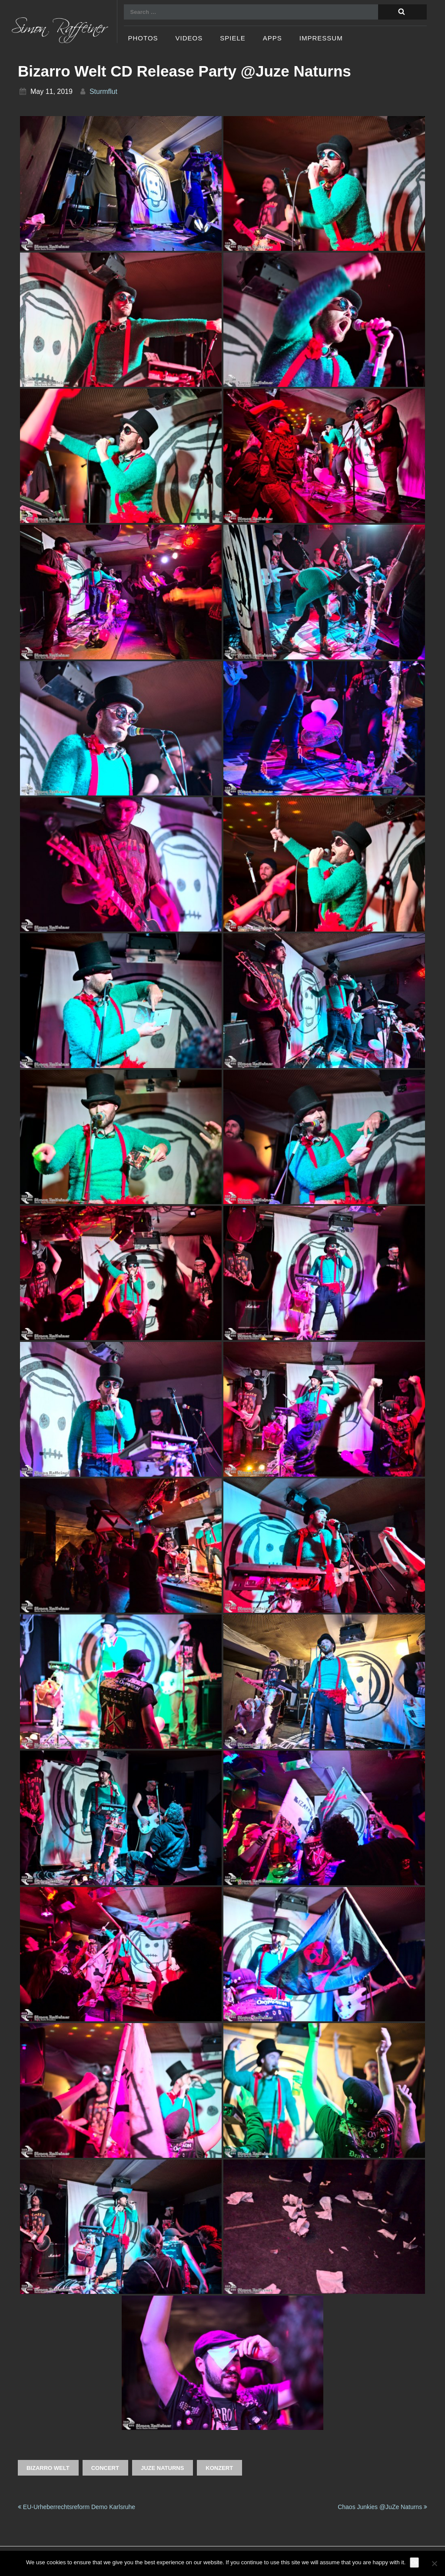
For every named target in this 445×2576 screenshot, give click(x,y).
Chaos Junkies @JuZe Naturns (382, 2506)
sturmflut (103, 91)
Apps (272, 38)
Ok (414, 2562)
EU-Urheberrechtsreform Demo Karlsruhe (76, 2506)
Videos (189, 38)
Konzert (219, 2468)
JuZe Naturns (162, 2468)
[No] (434, 2563)
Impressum (321, 38)
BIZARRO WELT (48, 2468)
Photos (143, 38)
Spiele (233, 38)
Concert (105, 2468)
